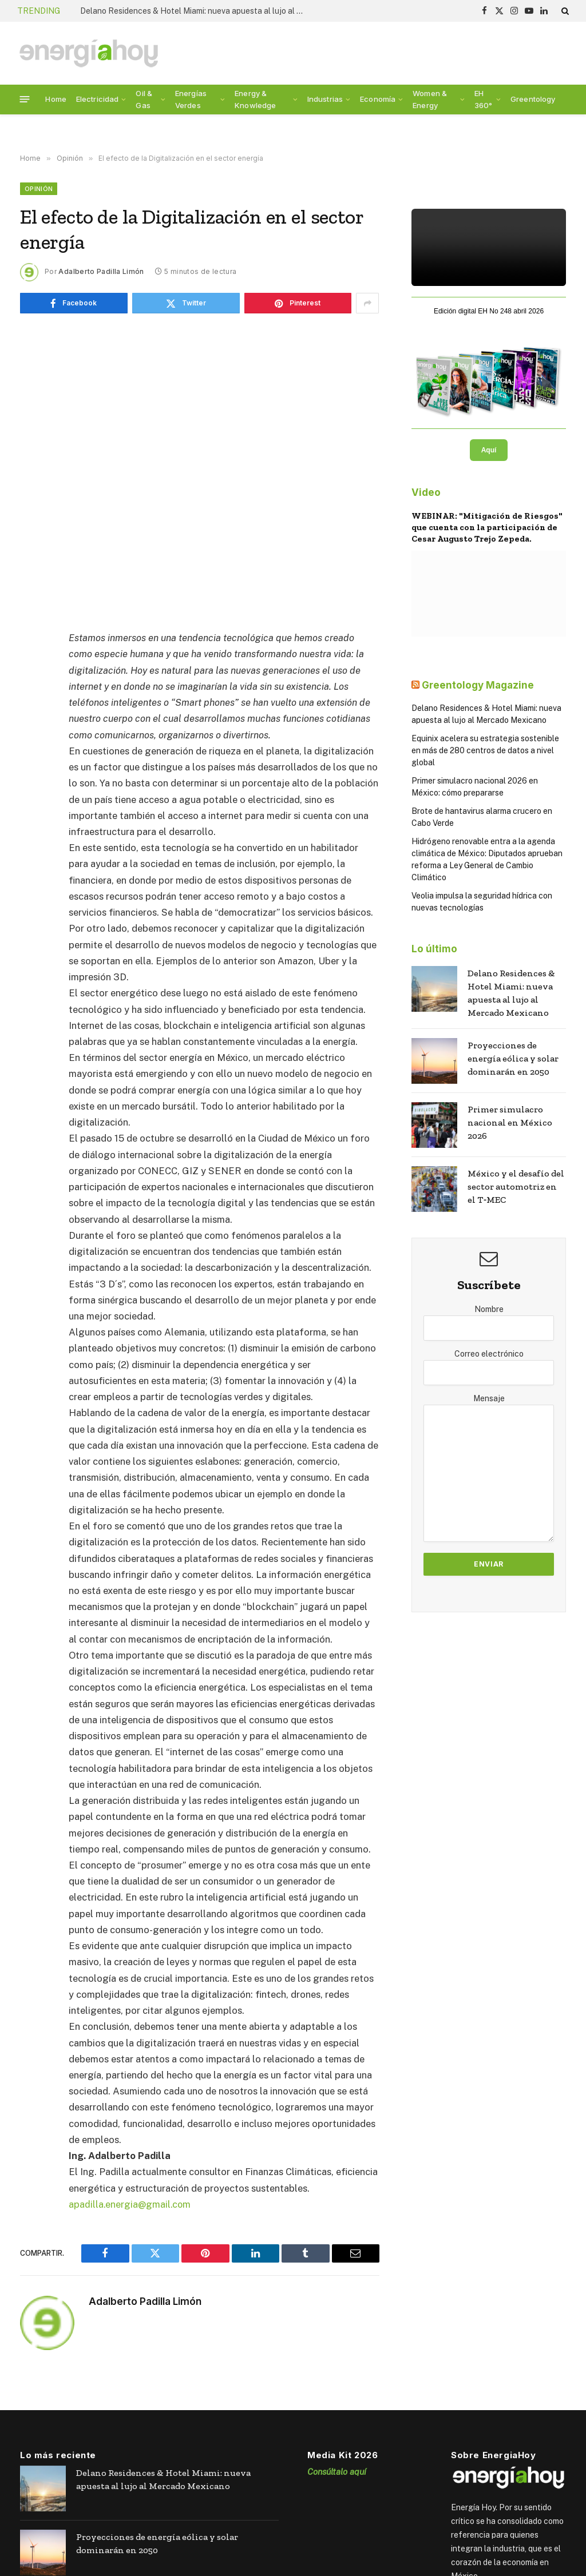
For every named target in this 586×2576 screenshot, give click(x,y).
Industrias (325, 99)
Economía (377, 99)
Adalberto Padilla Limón (101, 271)
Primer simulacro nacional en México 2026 (510, 1122)
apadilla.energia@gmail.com (130, 2204)
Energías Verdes (191, 99)
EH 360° (483, 99)
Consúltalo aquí (336, 2471)
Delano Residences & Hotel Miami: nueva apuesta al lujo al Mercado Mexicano (194, 10)
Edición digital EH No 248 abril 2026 (489, 311)
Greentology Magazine (478, 685)
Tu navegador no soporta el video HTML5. (488, 247)
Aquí (489, 450)
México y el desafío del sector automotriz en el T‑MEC (516, 1186)
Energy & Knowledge (255, 99)
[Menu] (25, 99)
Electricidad (97, 99)
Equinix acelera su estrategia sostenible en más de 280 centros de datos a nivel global (485, 750)
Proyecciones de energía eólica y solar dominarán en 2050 (513, 1058)
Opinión (39, 189)
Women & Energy (430, 99)
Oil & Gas (144, 99)
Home (55, 99)
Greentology (533, 99)
